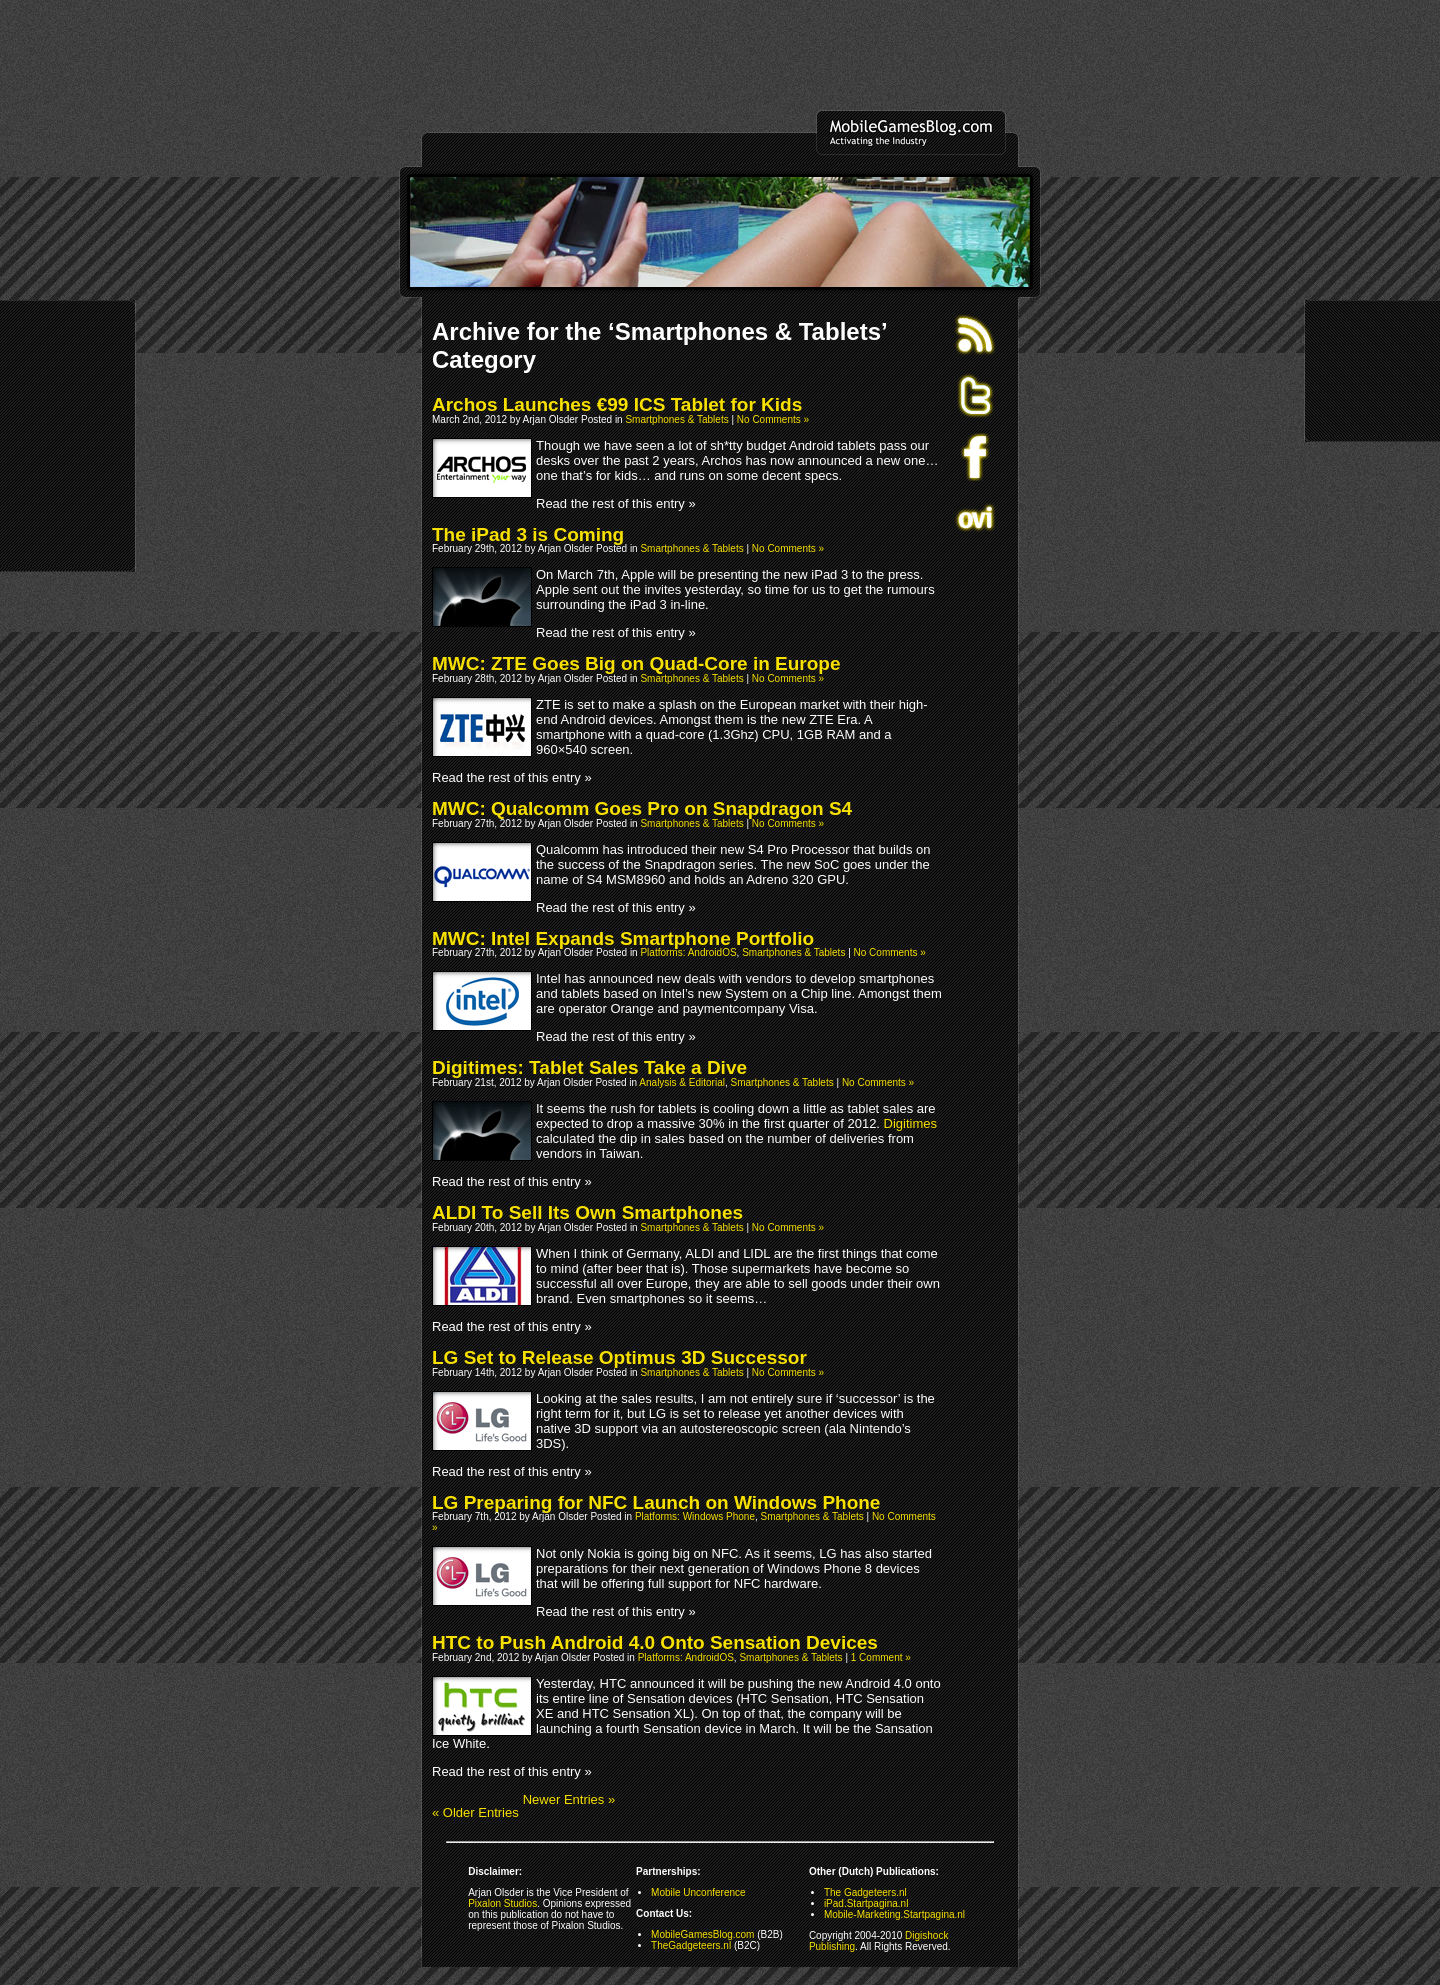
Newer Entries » (569, 1799)
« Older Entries (475, 1812)
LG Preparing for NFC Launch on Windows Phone (656, 1502)
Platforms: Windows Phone (695, 1516)
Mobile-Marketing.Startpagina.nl (894, 1914)
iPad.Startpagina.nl (866, 1903)
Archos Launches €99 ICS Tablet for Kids (617, 404)
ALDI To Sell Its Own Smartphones (587, 1212)
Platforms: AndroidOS (688, 952)
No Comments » (773, 419)
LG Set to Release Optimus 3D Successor (619, 1357)
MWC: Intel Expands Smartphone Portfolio (623, 938)
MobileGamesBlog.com (702, 1934)
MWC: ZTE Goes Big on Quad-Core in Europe (636, 663)
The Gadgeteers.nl (865, 1892)
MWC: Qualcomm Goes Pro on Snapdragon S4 (642, 808)
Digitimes (910, 1123)
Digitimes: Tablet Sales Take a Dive (589, 1067)
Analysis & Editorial (682, 1082)
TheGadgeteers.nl (691, 1945)
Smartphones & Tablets (676, 419)
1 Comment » (881, 1657)
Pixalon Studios (502, 1903)
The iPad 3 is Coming (528, 534)
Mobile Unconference (698, 1892)
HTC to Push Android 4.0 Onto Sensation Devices (655, 1642)
